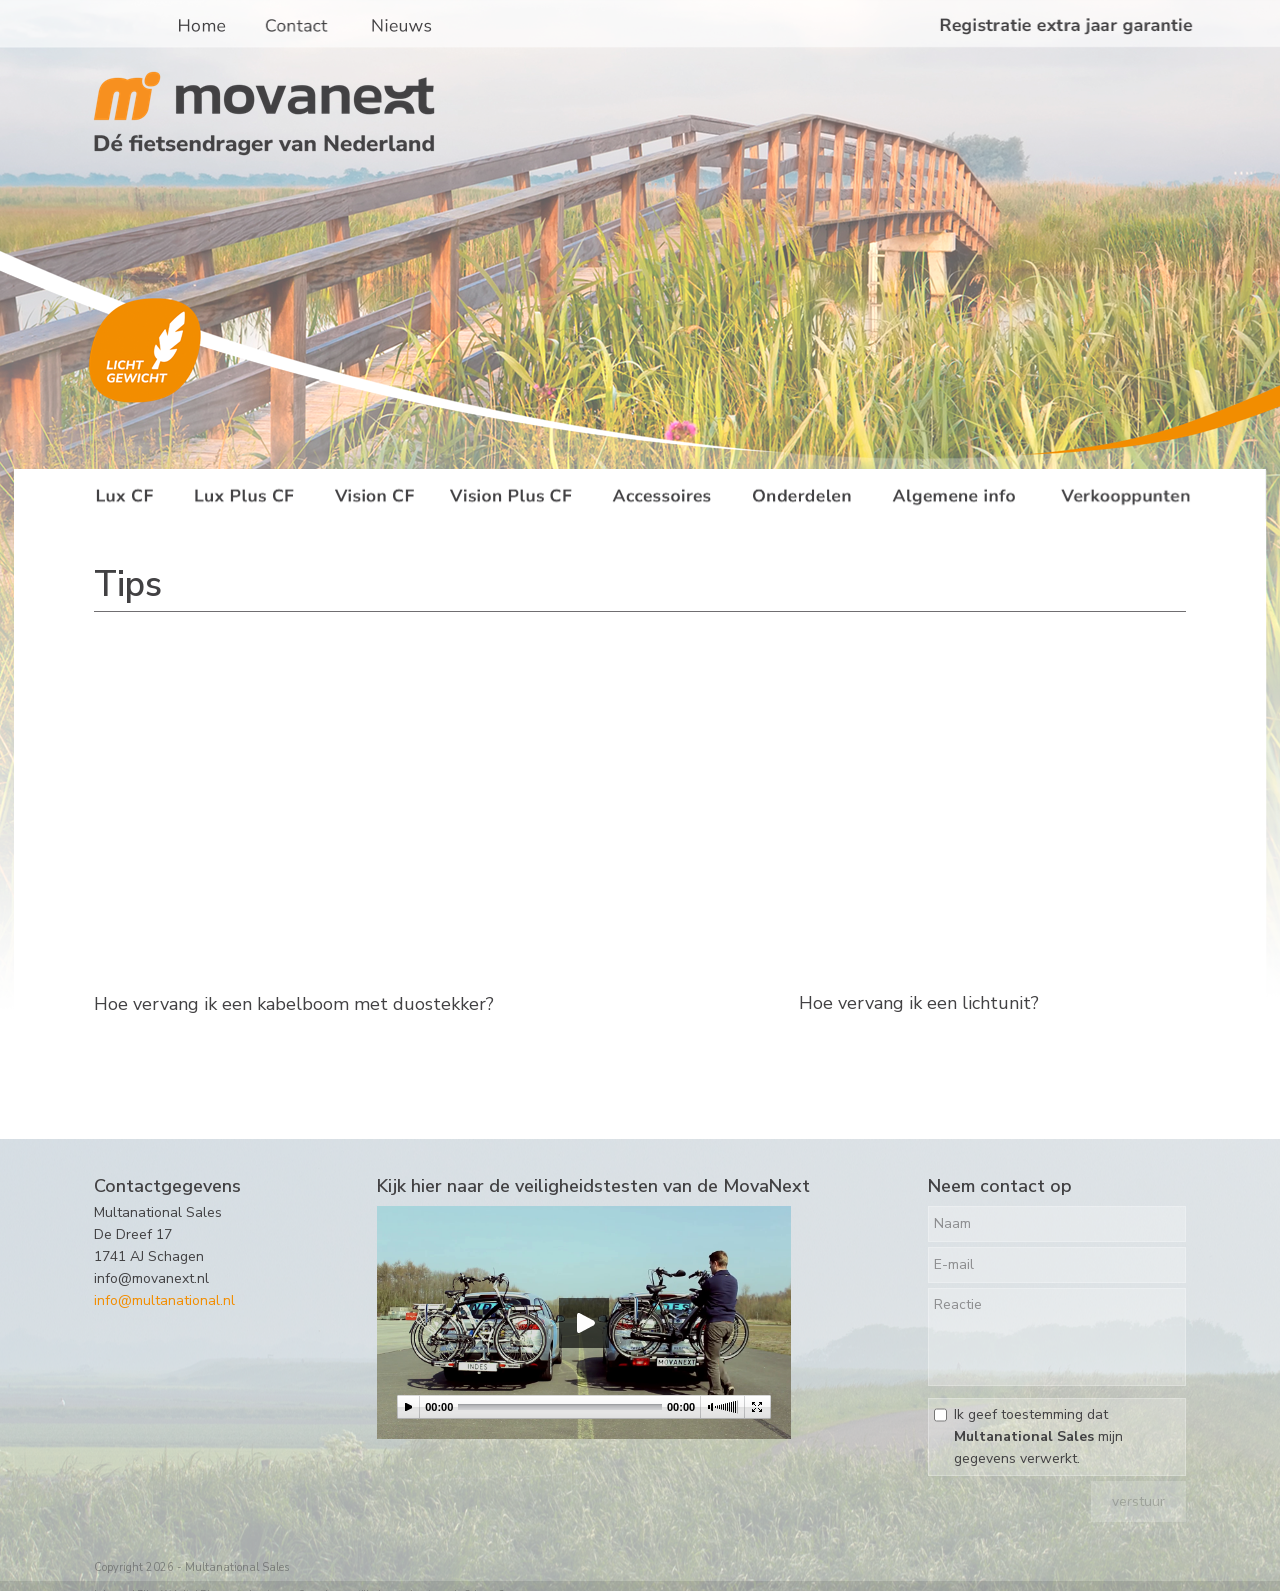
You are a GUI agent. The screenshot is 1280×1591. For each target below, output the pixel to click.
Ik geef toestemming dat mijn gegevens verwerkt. (1038, 1436)
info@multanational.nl (164, 1300)
